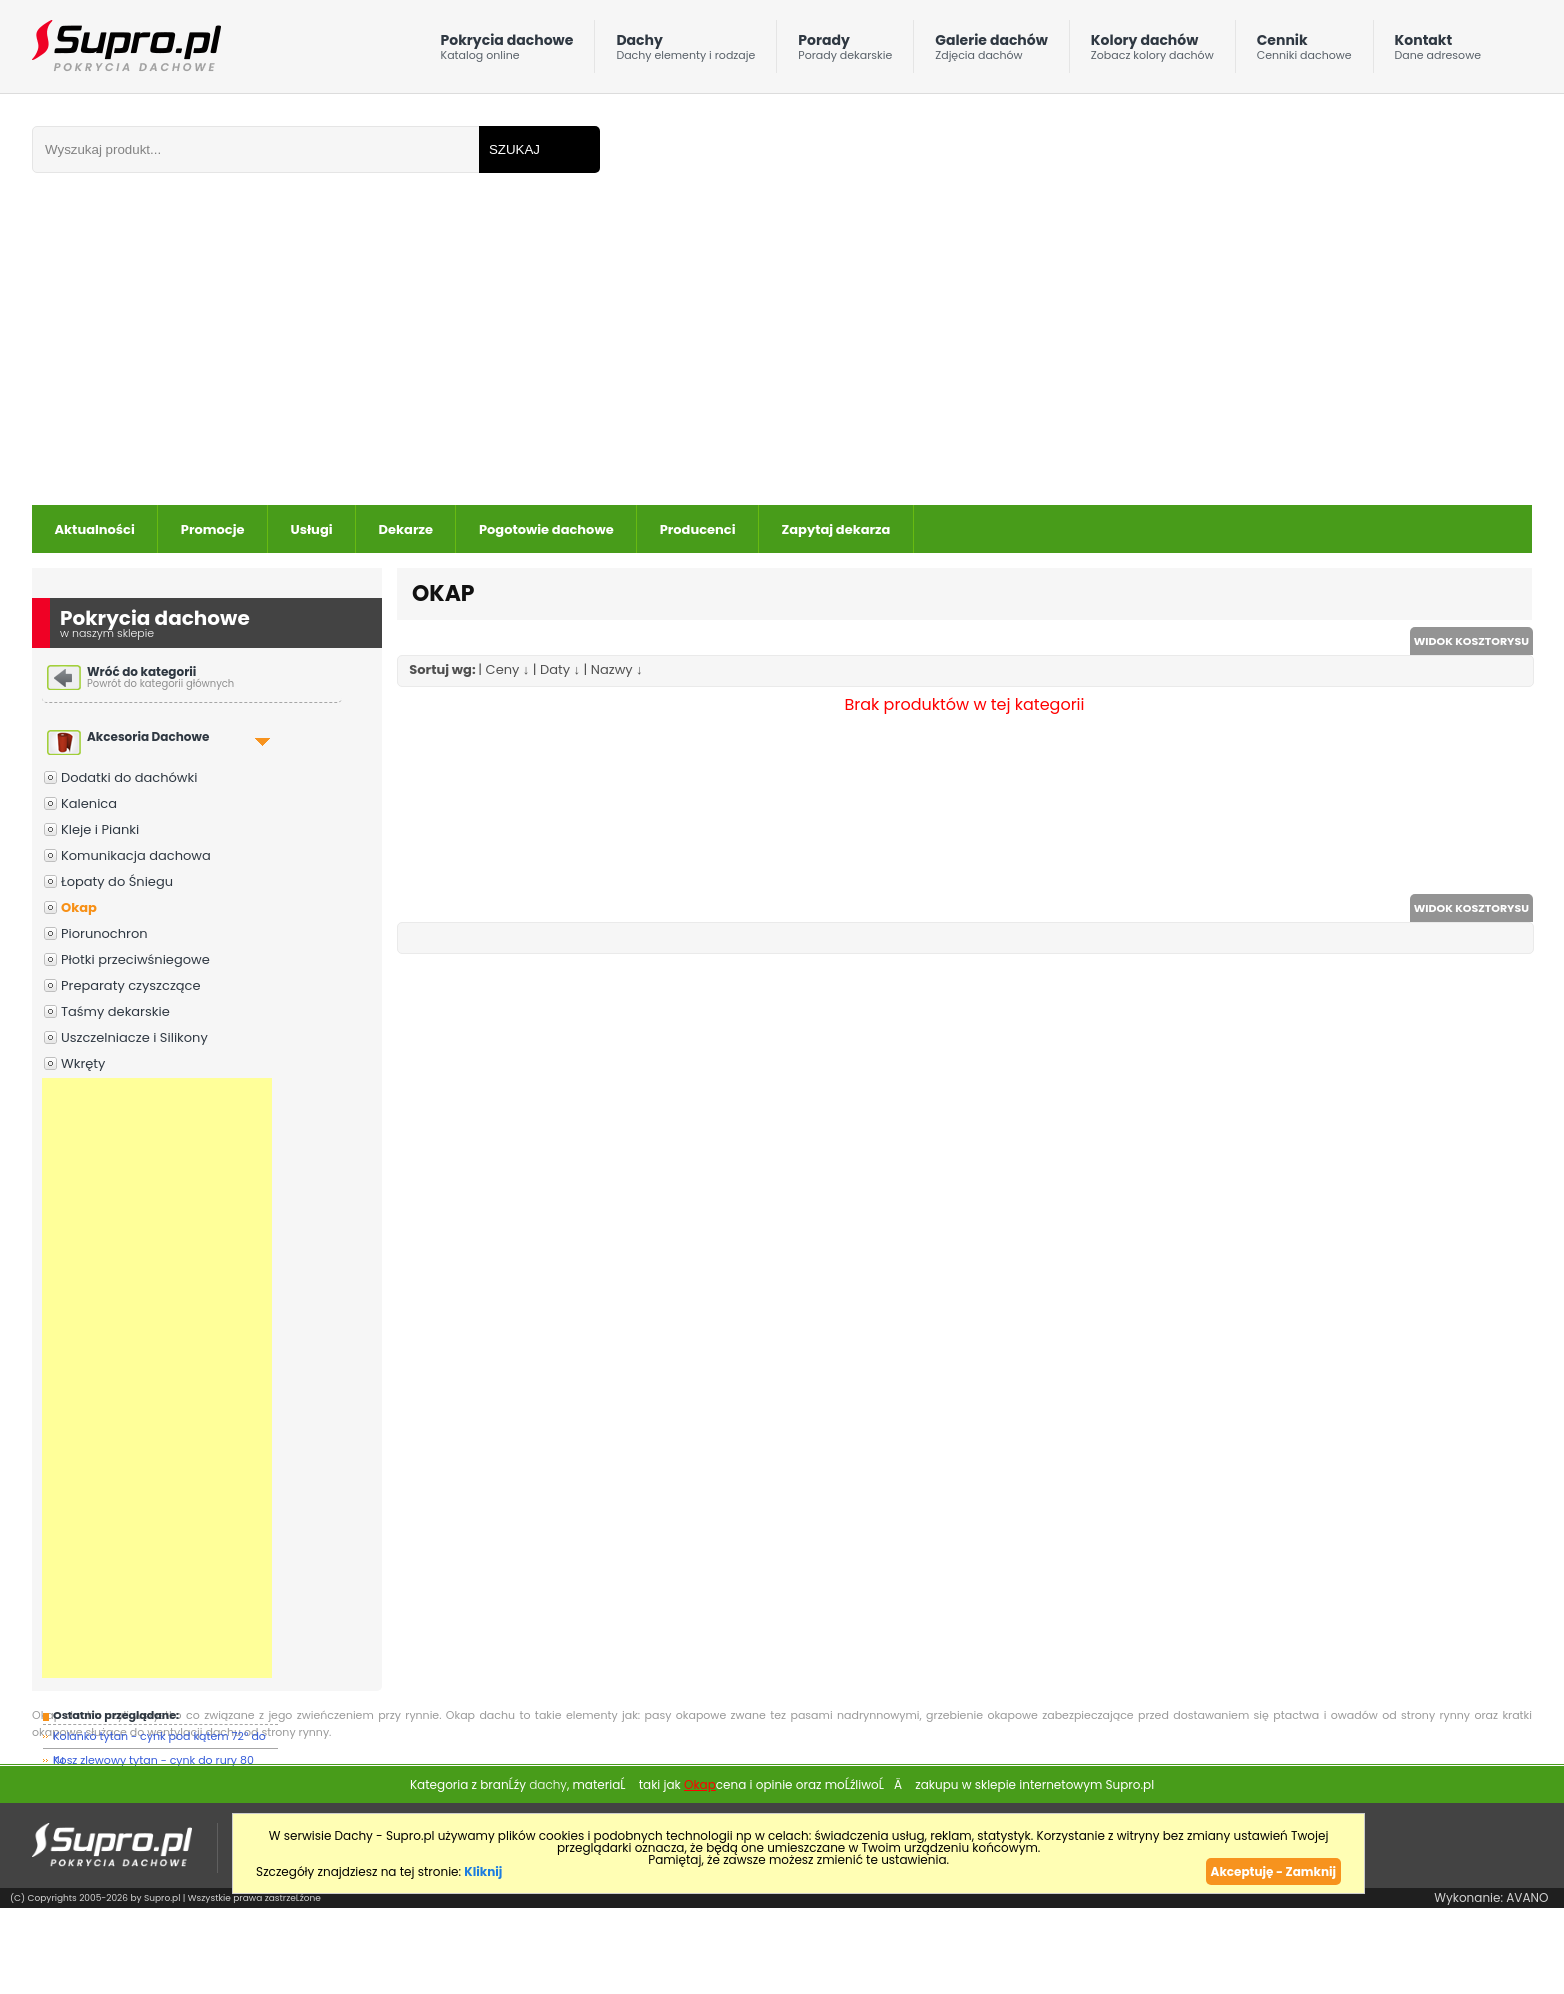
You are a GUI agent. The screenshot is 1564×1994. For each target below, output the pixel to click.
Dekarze (406, 529)
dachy (548, 1784)
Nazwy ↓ (617, 669)
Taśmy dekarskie (115, 1011)
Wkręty (83, 1063)
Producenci (698, 529)
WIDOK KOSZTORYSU (1471, 641)
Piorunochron (104, 933)
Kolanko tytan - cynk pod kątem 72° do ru (159, 1738)
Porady (845, 51)
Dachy (685, 51)
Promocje (213, 529)
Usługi (312, 529)
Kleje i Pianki (100, 829)
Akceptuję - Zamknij (1274, 1871)
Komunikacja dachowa (136, 855)
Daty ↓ (560, 669)
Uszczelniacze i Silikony (134, 1037)
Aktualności (95, 529)
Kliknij (483, 1871)
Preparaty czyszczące (131, 985)
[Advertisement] (600, 355)
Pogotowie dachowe (546, 529)
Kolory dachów (1152, 51)
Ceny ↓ (508, 669)
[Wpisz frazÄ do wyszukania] (255, 149)
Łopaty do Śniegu (117, 881)
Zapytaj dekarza (836, 529)
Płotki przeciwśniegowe (135, 959)
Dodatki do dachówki (129, 777)
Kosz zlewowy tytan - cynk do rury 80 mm (153, 1762)
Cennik (1304, 51)
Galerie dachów (991, 51)
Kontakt (1438, 51)
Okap (79, 907)
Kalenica (89, 803)
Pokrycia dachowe (507, 51)
